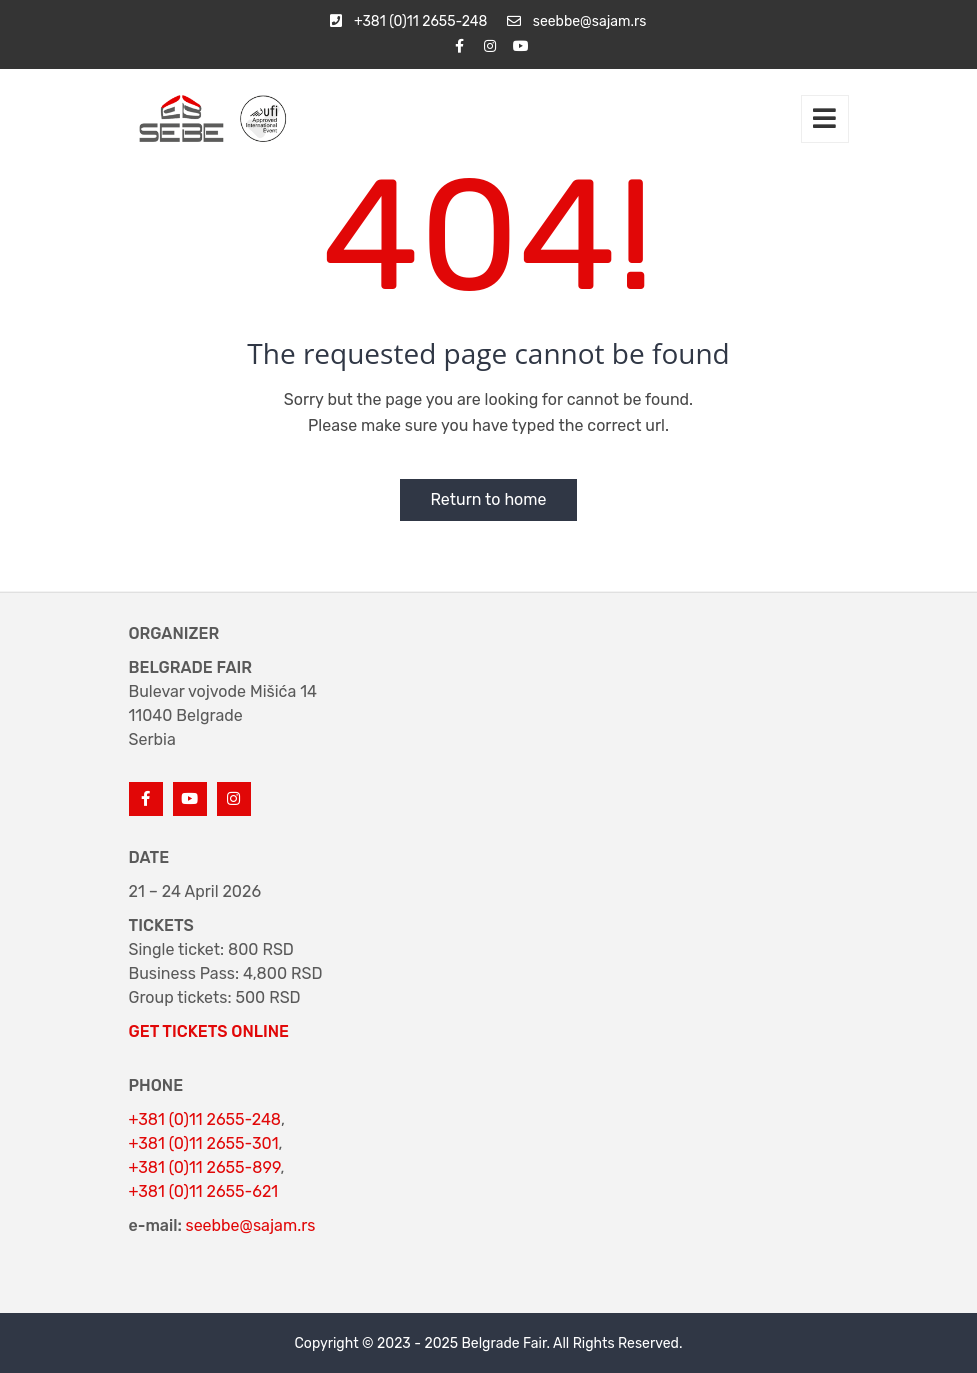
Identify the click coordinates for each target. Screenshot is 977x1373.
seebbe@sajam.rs (251, 1225)
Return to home (488, 499)
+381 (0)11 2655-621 (204, 1191)
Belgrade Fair (504, 1343)
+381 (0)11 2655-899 (205, 1167)
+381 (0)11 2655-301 (204, 1143)
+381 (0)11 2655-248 (205, 1119)
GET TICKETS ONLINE (209, 1031)
